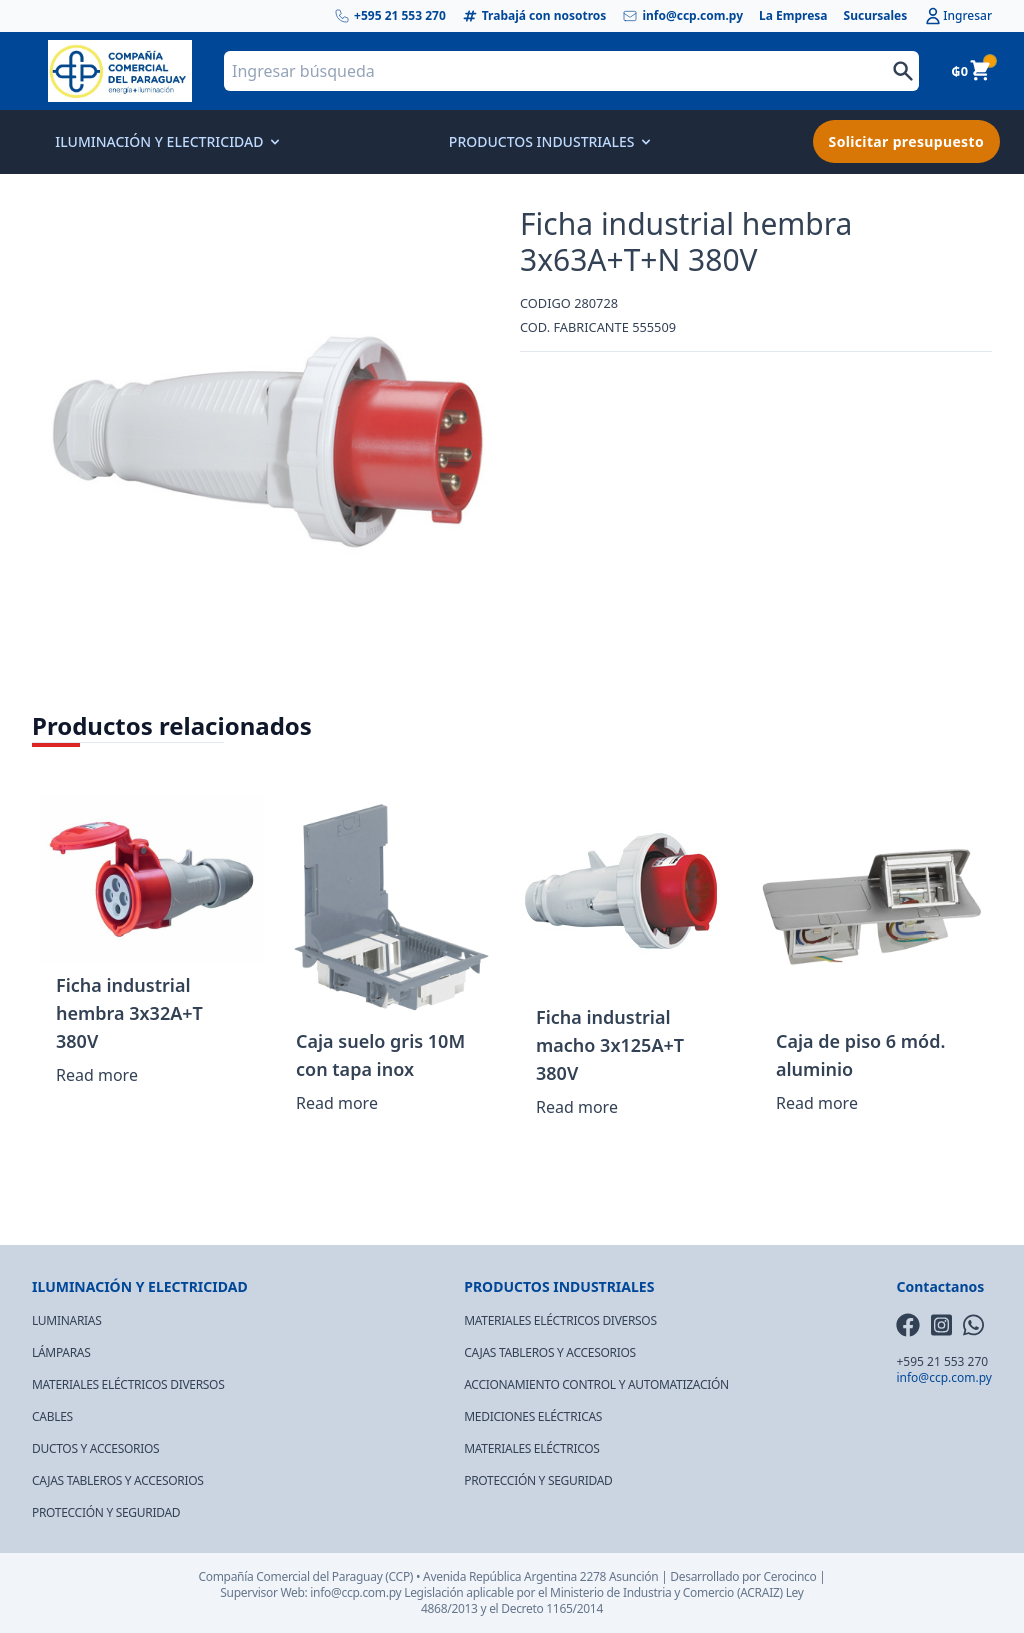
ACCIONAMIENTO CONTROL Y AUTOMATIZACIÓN (596, 1384)
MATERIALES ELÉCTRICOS (531, 1448)
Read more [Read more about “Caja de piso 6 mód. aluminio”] (817, 1103)
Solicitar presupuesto (906, 141)
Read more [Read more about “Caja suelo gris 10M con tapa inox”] (337, 1103)
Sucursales (876, 16)
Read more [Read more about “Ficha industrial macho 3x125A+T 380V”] (577, 1107)
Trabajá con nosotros (534, 16)
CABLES (52, 1416)
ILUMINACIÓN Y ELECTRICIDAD (165, 141)
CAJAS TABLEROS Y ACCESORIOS (118, 1480)
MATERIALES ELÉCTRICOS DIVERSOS (128, 1384)
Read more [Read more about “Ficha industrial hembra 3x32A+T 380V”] (97, 1075)
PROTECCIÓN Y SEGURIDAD (106, 1512)
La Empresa (793, 16)
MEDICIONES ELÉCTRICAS (533, 1416)
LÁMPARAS (61, 1352)
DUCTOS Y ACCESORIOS (95, 1448)
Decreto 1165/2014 (552, 1608)
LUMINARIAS (66, 1320)
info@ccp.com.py (682, 16)
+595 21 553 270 (390, 16)
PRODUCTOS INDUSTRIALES (548, 141)
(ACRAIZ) (760, 1592)
